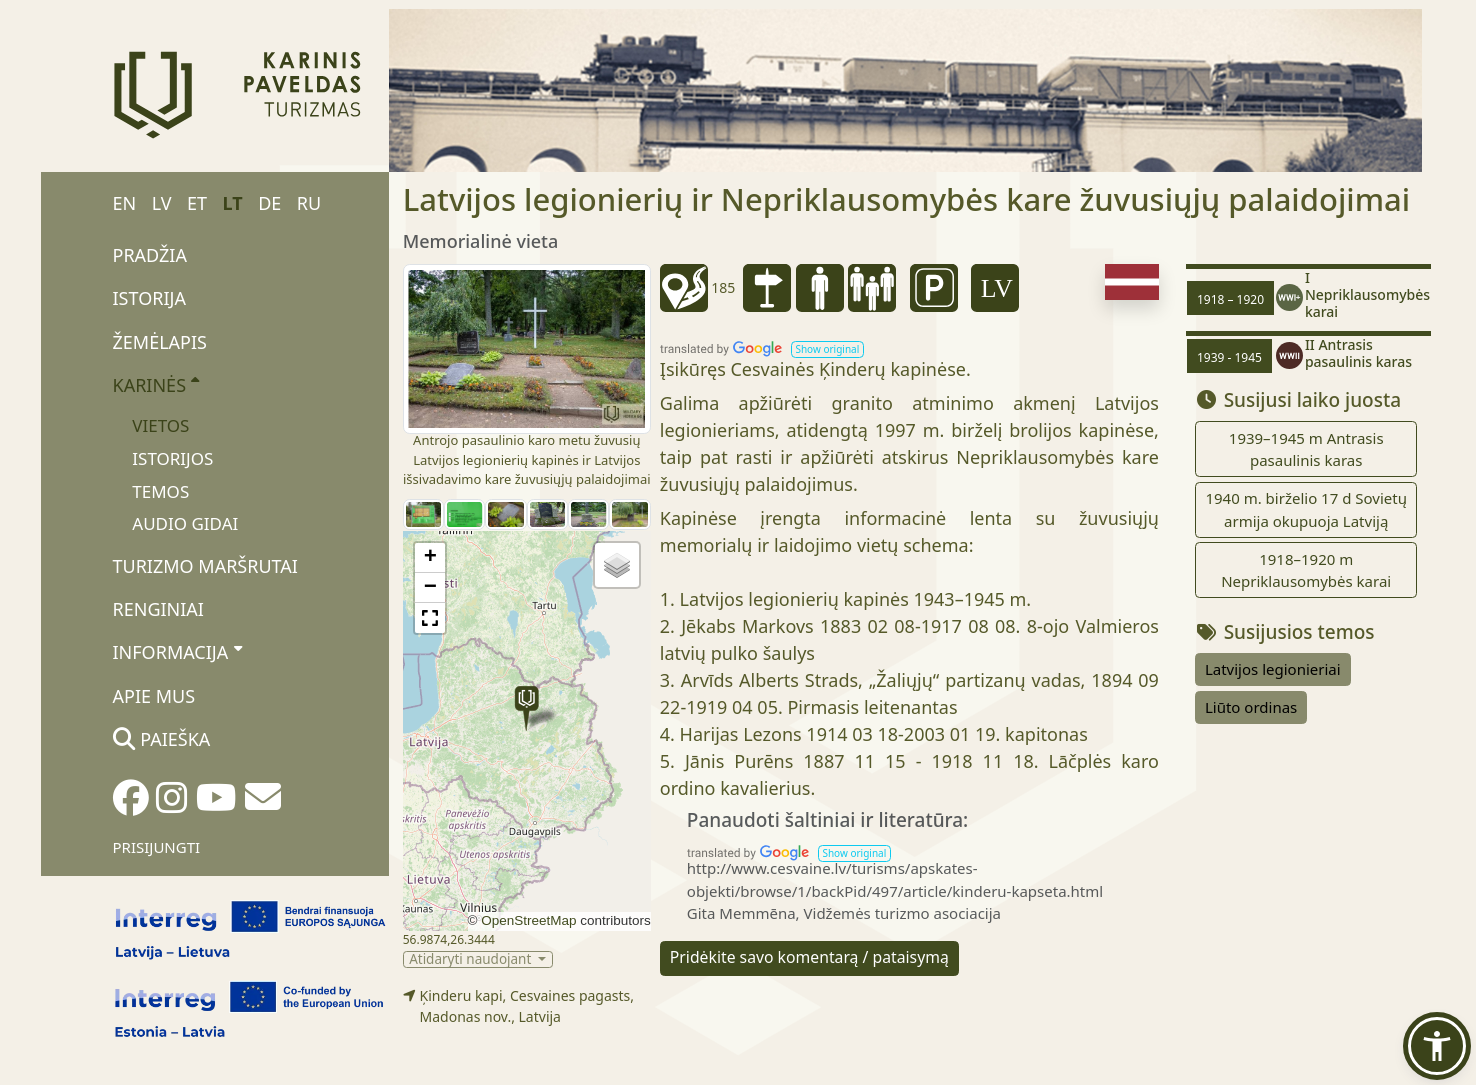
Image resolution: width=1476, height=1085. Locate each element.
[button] (526, 708)
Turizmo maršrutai (205, 566)
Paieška (162, 739)
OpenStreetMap (528, 920)
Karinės (156, 384)
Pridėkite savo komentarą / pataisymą (809, 957)
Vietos (160, 425)
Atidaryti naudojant (472, 959)
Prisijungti (157, 847)
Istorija (149, 298)
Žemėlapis (160, 342)
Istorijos (172, 458)
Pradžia (150, 255)
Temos (160, 491)
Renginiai (158, 609)
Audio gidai (185, 523)
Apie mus (154, 696)
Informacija (177, 652)
